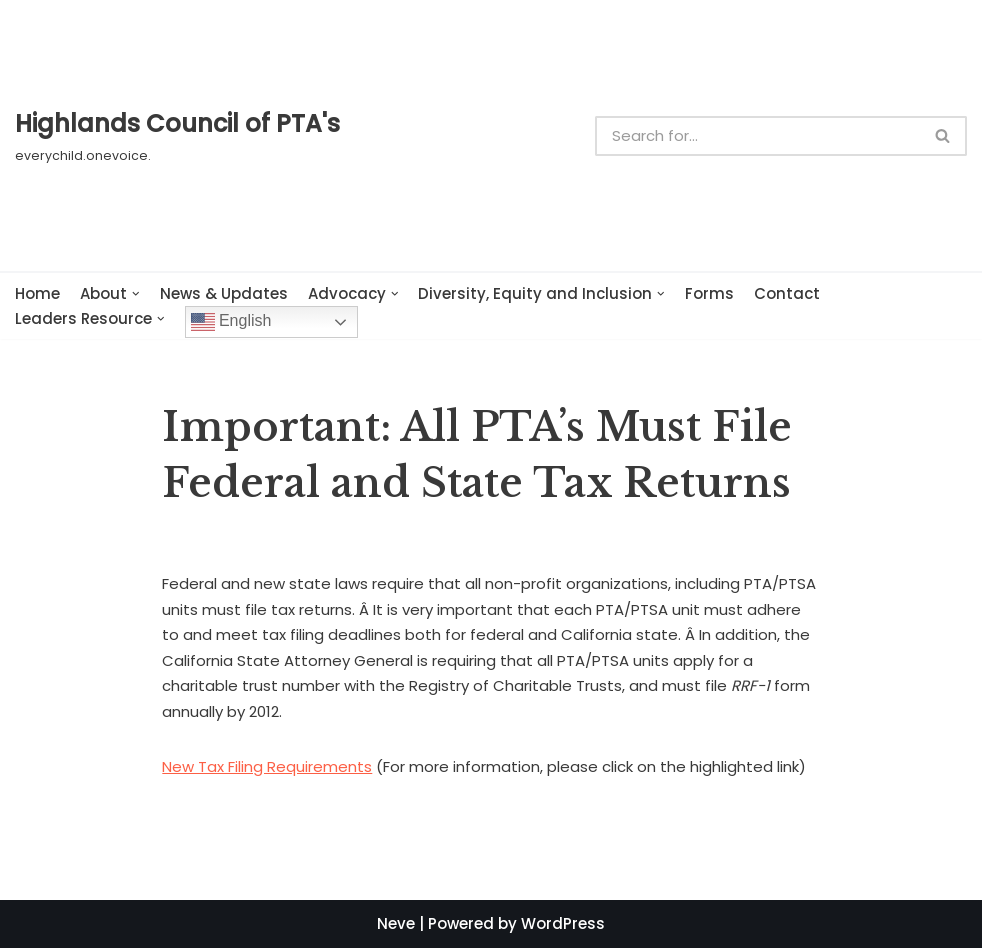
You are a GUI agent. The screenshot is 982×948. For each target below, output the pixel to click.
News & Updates (224, 293)
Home (37, 293)
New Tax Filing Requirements (267, 766)
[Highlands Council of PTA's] (177, 135)
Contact (787, 293)
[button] (942, 135)
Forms (709, 293)
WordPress (563, 923)
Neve (396, 923)
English (231, 322)
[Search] (757, 136)
